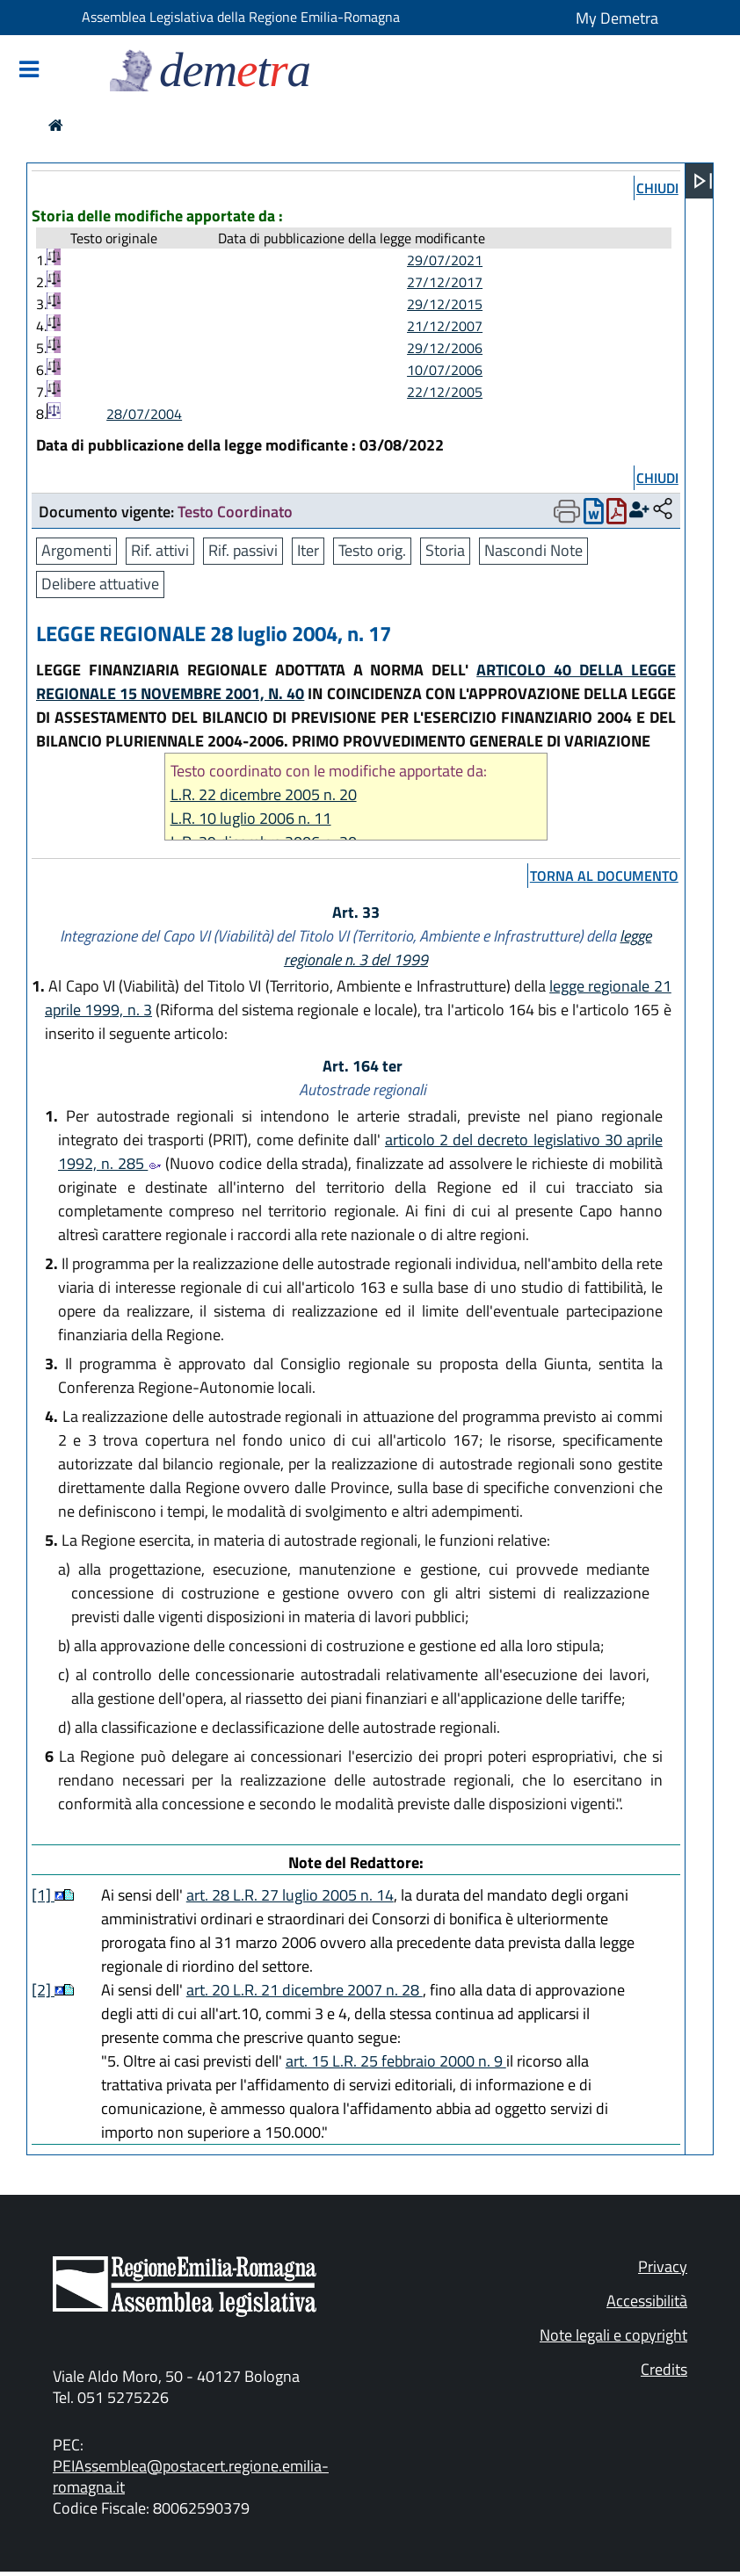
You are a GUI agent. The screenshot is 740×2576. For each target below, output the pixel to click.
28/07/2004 (144, 413)
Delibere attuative (100, 583)
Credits (664, 2369)
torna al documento (604, 875)
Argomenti (76, 550)
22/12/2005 (444, 391)
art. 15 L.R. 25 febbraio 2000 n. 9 (396, 2061)
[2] (43, 1990)
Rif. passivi (243, 550)
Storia (445, 550)
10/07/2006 (444, 369)
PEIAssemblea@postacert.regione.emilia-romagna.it (191, 2476)
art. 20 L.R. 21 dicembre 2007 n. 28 (304, 1990)
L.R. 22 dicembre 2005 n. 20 (263, 794)
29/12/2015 (444, 303)
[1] (43, 1895)
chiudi (657, 187)
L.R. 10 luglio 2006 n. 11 (250, 818)
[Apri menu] (703, 180)
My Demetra (617, 18)
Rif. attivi (160, 550)
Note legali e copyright (613, 2335)
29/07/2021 (444, 260)
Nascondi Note (533, 550)
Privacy (662, 2266)
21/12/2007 (444, 325)
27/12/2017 (444, 281)
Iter (308, 550)
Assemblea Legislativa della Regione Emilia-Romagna (241, 16)
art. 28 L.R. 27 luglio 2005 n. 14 (290, 1895)
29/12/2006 (444, 347)
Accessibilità (646, 2301)
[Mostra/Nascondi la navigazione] (29, 70)
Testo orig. (372, 550)
